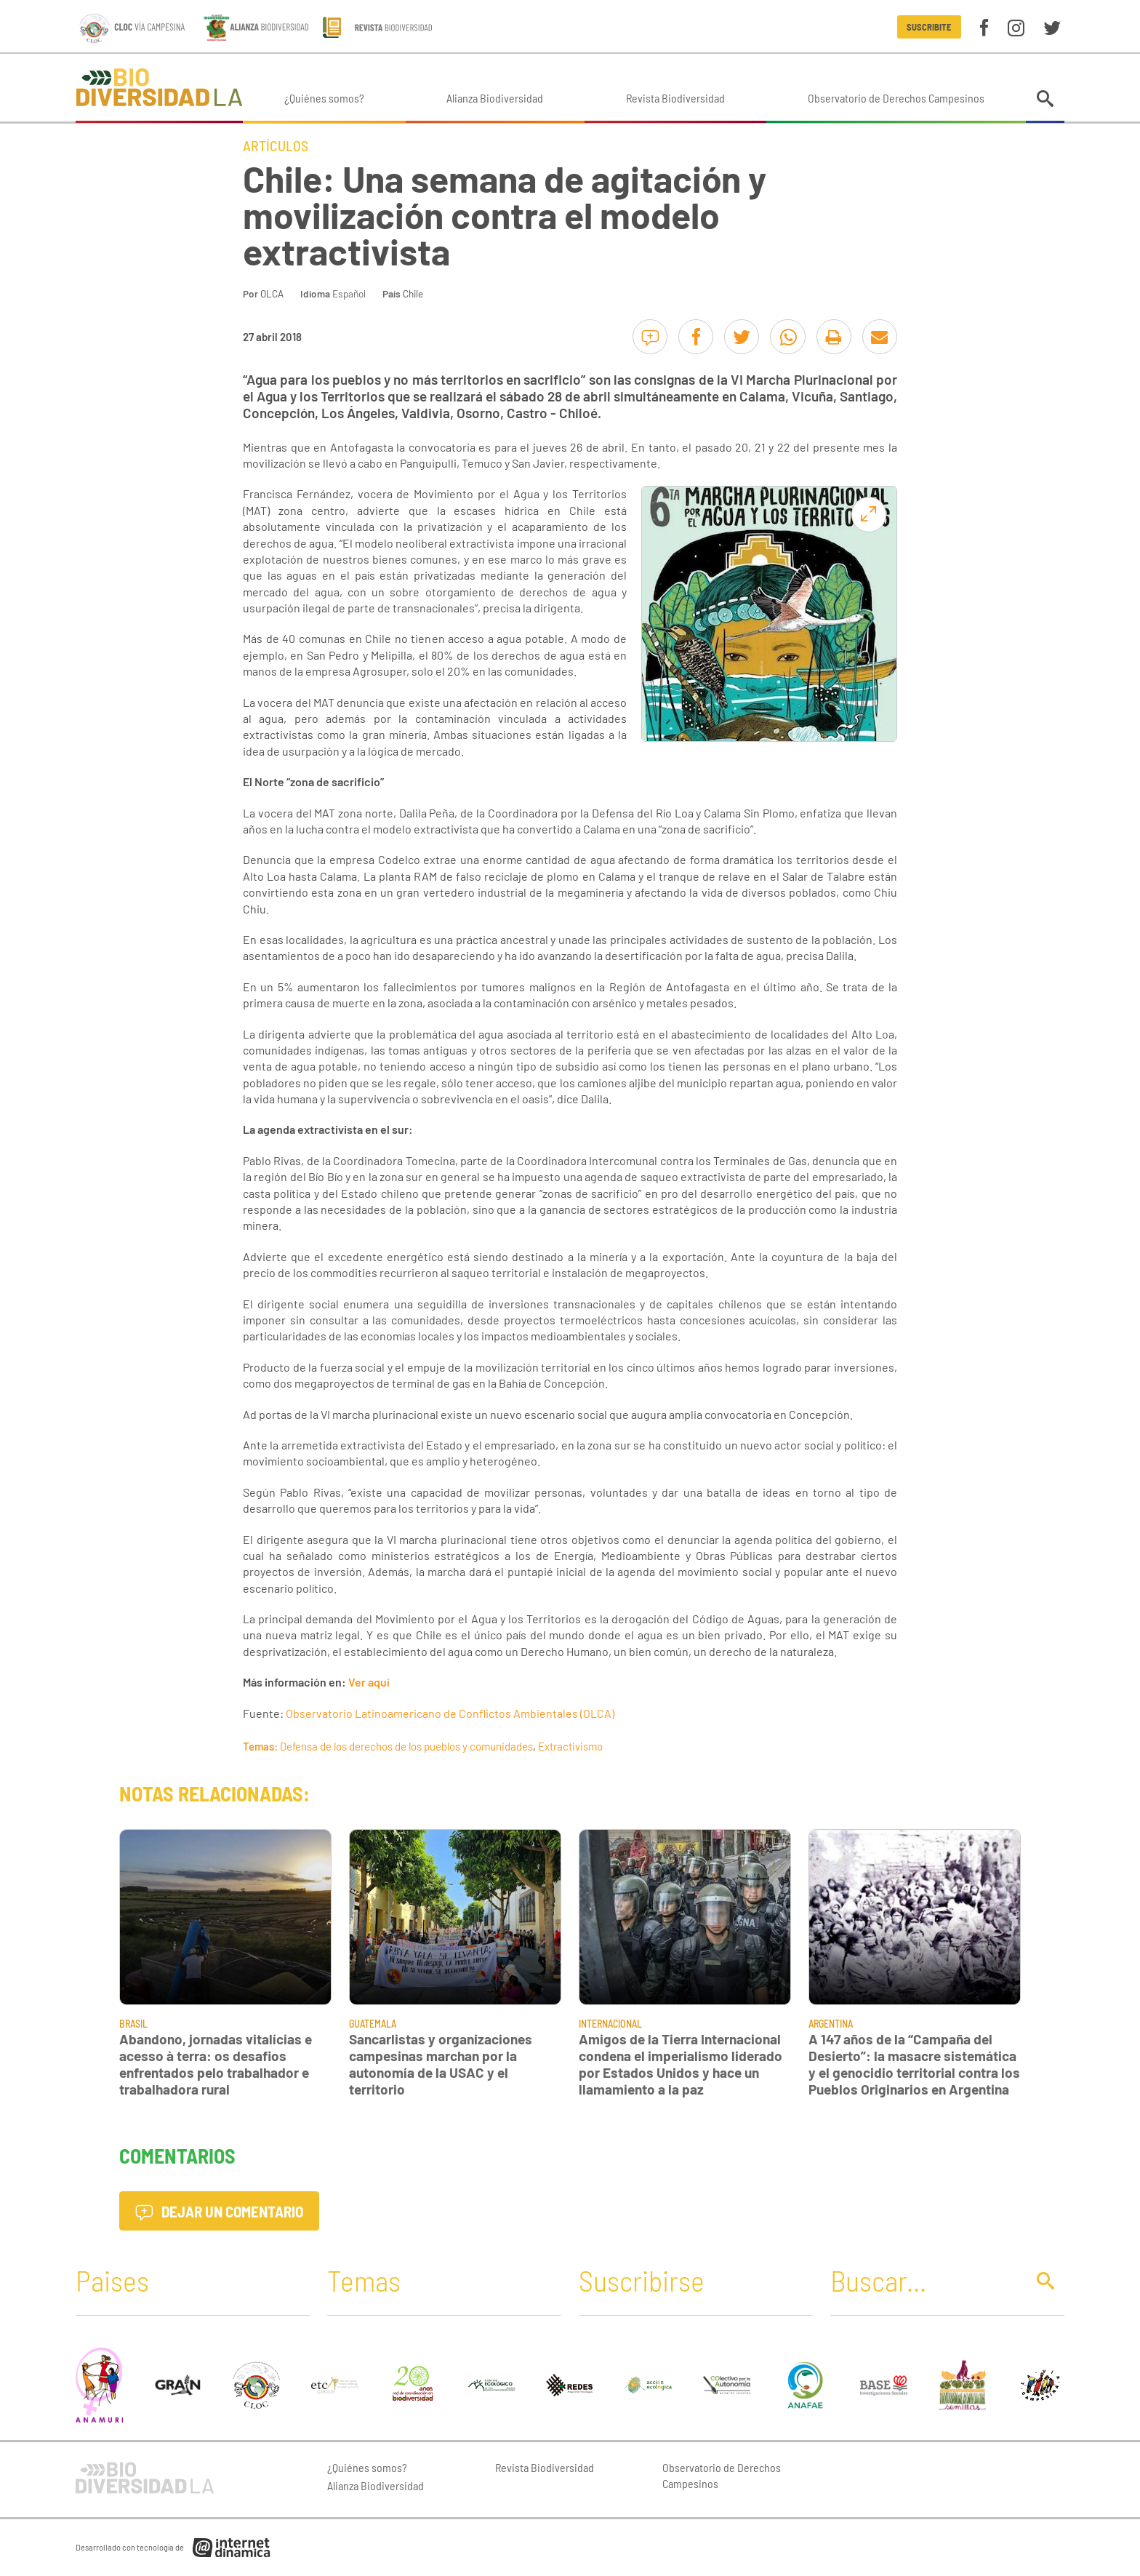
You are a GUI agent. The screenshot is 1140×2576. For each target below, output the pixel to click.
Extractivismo (570, 1746)
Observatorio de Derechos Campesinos (896, 98)
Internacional (610, 2023)
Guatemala (372, 2023)
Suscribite (929, 27)
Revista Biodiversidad (675, 98)
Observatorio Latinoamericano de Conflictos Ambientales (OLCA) (450, 1713)
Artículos (275, 145)
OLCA (272, 293)
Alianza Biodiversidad (494, 98)
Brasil (133, 2023)
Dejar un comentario (219, 2211)
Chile (413, 293)
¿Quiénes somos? (324, 98)
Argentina (830, 2023)
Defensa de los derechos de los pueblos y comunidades (406, 1746)
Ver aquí (369, 1682)
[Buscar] (924, 2280)
